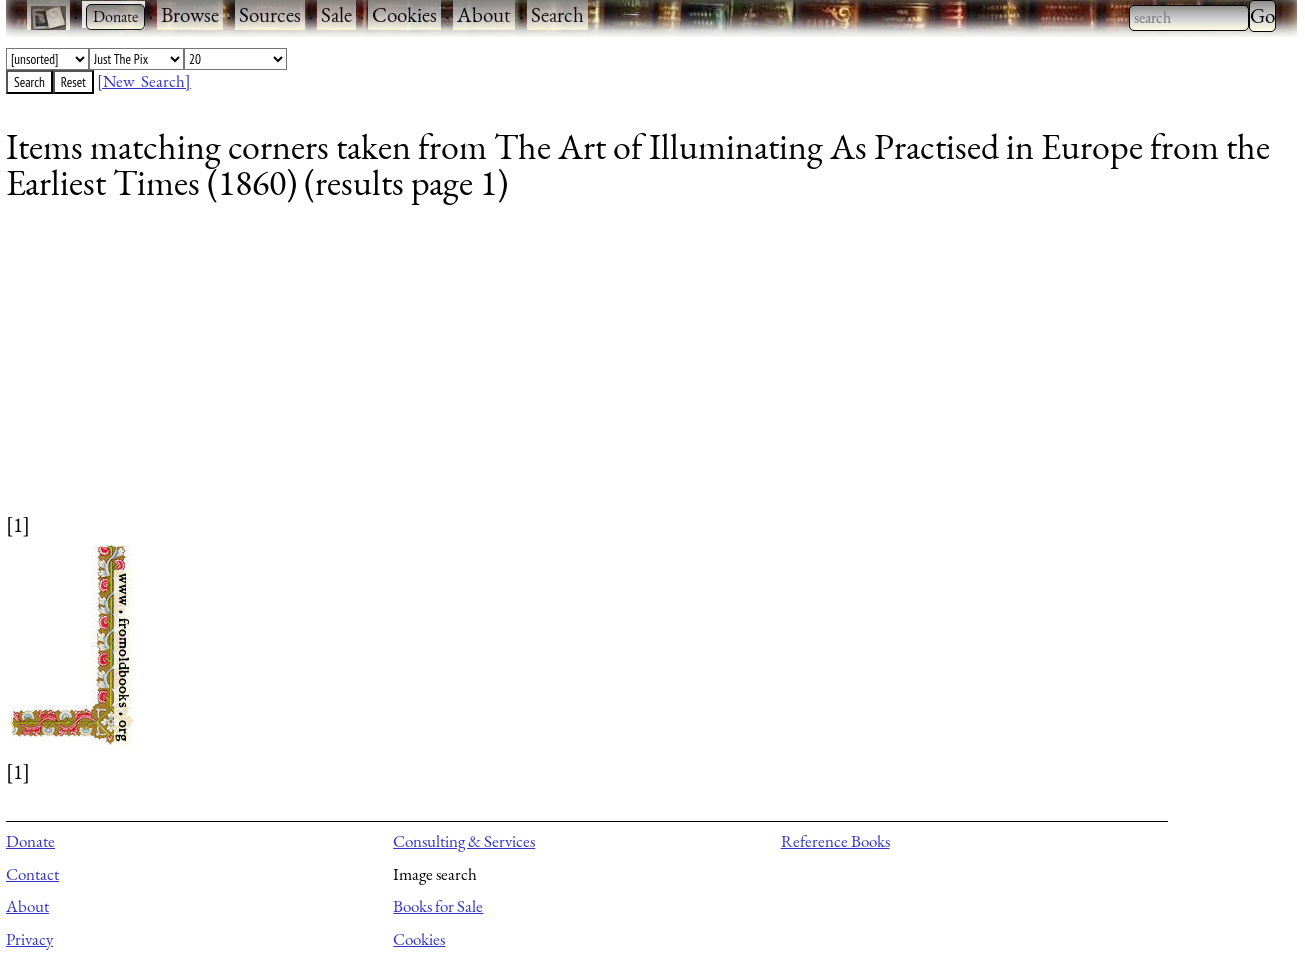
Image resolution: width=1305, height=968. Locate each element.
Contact (32, 874)
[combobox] (1189, 18)
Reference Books (835, 841)
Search (557, 14)
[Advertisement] (606, 370)
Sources (270, 14)
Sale (336, 14)
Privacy (29, 939)
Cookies (404, 14)
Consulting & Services (464, 841)
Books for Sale (438, 906)
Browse (190, 14)
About (484, 14)
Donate (30, 841)
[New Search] (144, 81)
